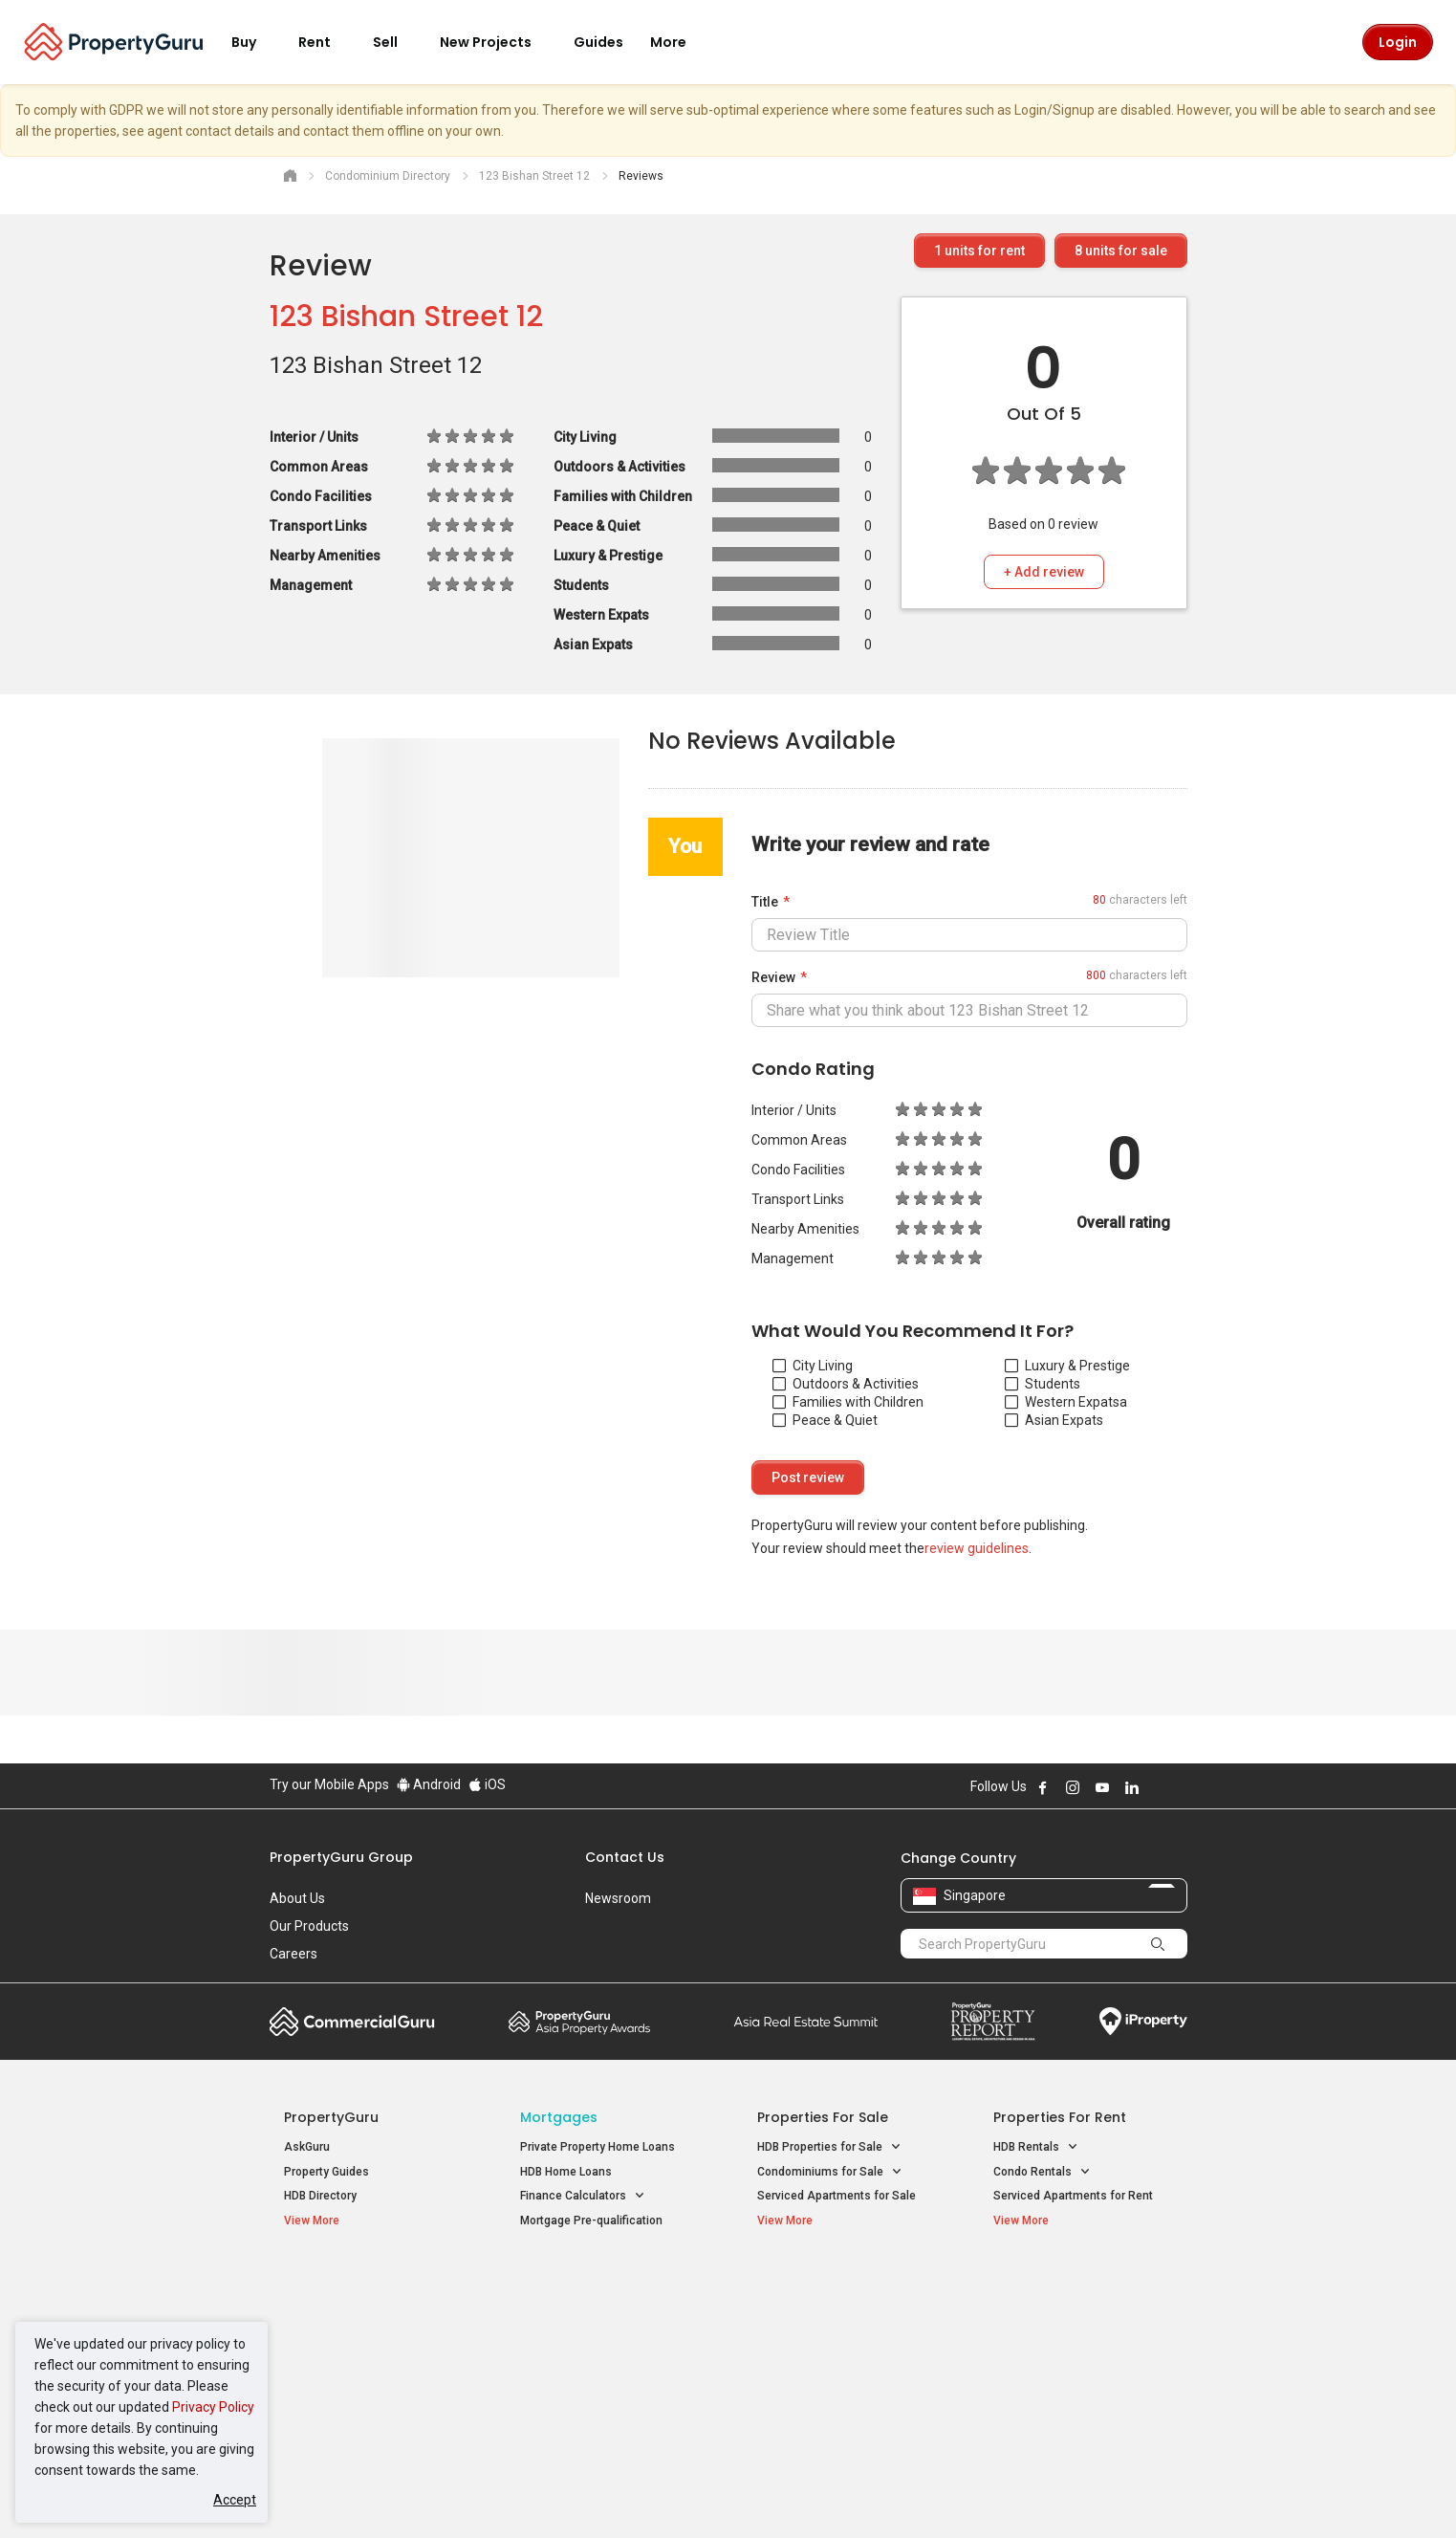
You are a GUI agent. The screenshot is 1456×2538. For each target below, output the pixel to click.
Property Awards (579, 2021)
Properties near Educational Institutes (833, 2292)
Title (764, 901)
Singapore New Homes (363, 2282)
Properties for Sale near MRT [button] (606, 2333)
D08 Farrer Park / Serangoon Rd (1077, 2381)
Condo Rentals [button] (1042, 2172)
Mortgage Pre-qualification (591, 2220)
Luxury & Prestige (1067, 1365)
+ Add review (1044, 572)
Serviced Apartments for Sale (836, 2195)
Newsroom (618, 1898)
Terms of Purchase (712, 2494)
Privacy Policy (213, 2407)
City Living (812, 1365)
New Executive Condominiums (364, 2337)
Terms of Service (476, 2494)
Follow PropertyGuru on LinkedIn (1131, 1787)
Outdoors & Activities (845, 1383)
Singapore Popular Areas (1080, 2282)
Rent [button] (326, 42)
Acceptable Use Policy (336, 2494)
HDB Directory (320, 2195)
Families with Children (848, 1402)
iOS (487, 1784)
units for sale (1121, 250)
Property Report (992, 2021)
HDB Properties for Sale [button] (829, 2147)
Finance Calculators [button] (582, 2196)
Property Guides (326, 2171)
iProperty (1143, 2021)
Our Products (309, 1926)
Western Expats (1062, 1402)
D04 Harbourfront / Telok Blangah (1081, 2312)
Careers (293, 1953)
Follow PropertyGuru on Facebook (1043, 1787)
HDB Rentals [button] (1035, 2147)
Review (773, 977)
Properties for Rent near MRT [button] (607, 2358)
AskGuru (307, 2147)
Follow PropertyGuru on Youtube (1102, 1787)
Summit (806, 2021)
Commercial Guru (352, 2021)
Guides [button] (598, 42)
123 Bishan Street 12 (406, 316)
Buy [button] (255, 42)
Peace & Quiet (825, 1420)
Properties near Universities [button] (840, 2333)
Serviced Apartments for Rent (1073, 2195)
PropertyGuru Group (341, 1857)
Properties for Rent (1059, 2117)
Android (429, 1784)
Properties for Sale (822, 2117)
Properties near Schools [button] (831, 2358)
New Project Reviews (340, 2361)
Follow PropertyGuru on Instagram (1072, 1787)
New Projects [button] (497, 42)
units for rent (979, 250)
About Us (297, 1898)
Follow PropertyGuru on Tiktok (1179, 1787)
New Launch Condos (338, 2312)
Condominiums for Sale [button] (829, 2172)
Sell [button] (397, 42)
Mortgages (559, 2117)
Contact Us (624, 1857)
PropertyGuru (331, 2117)
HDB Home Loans (566, 2171)
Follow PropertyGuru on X (1157, 1787)
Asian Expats (1054, 1420)
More (679, 42)
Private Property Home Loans (597, 2147)
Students (1042, 1383)
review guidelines (976, 1548)
